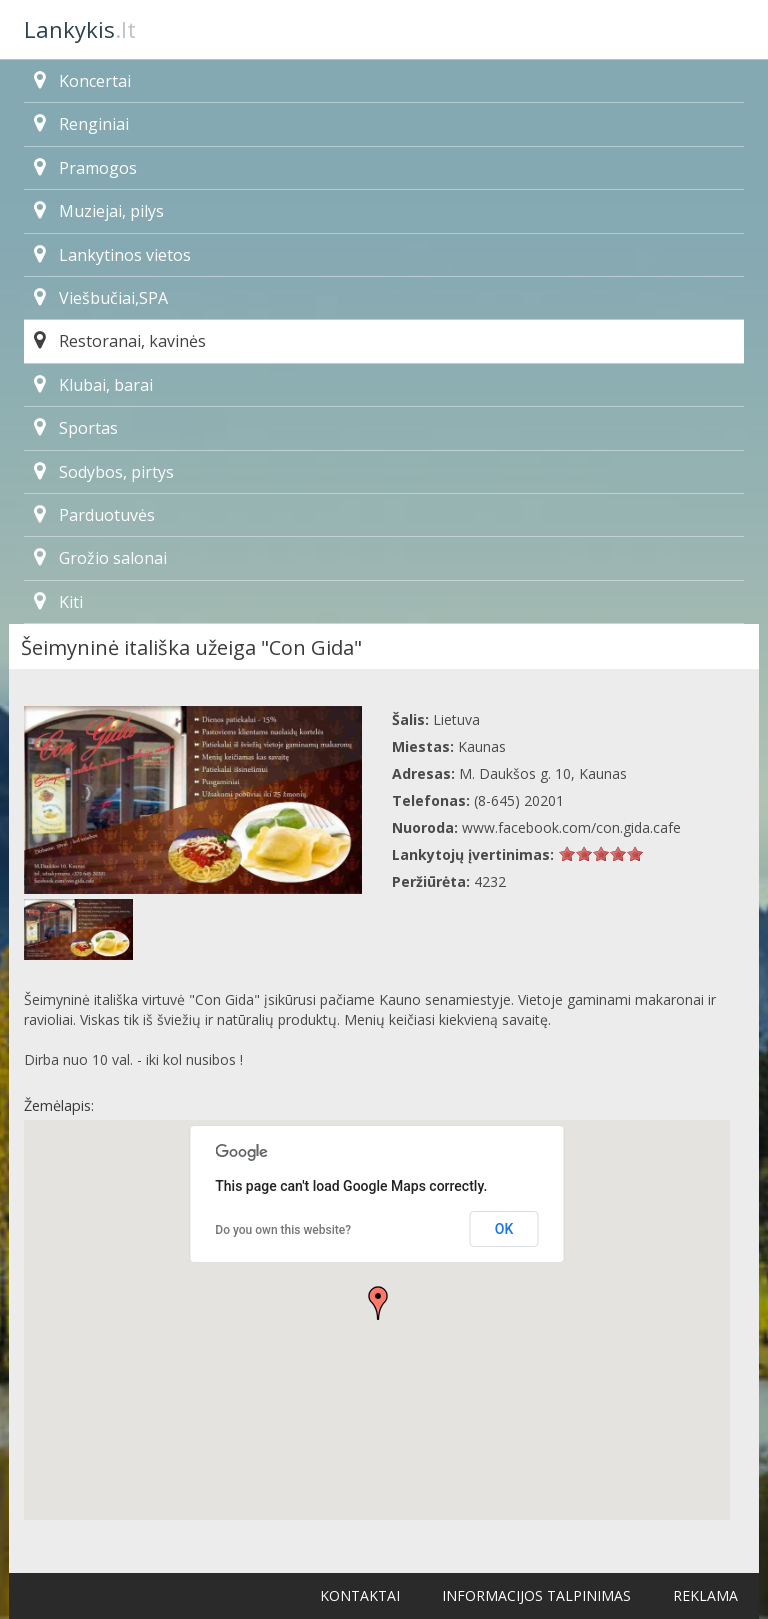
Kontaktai (360, 1595)
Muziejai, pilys (99, 211)
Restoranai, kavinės (120, 341)
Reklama (705, 1595)
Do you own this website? (283, 1230)
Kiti (58, 602)
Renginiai (81, 124)
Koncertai (82, 81)
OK (504, 1229)
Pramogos (85, 168)
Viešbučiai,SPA (101, 298)
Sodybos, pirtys (104, 472)
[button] (378, 1303)
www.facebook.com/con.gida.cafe (571, 827)
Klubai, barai (93, 385)
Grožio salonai (100, 558)
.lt (80, 29)
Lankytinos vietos (112, 255)
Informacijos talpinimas (536, 1595)
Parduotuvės (94, 515)
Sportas (76, 428)
